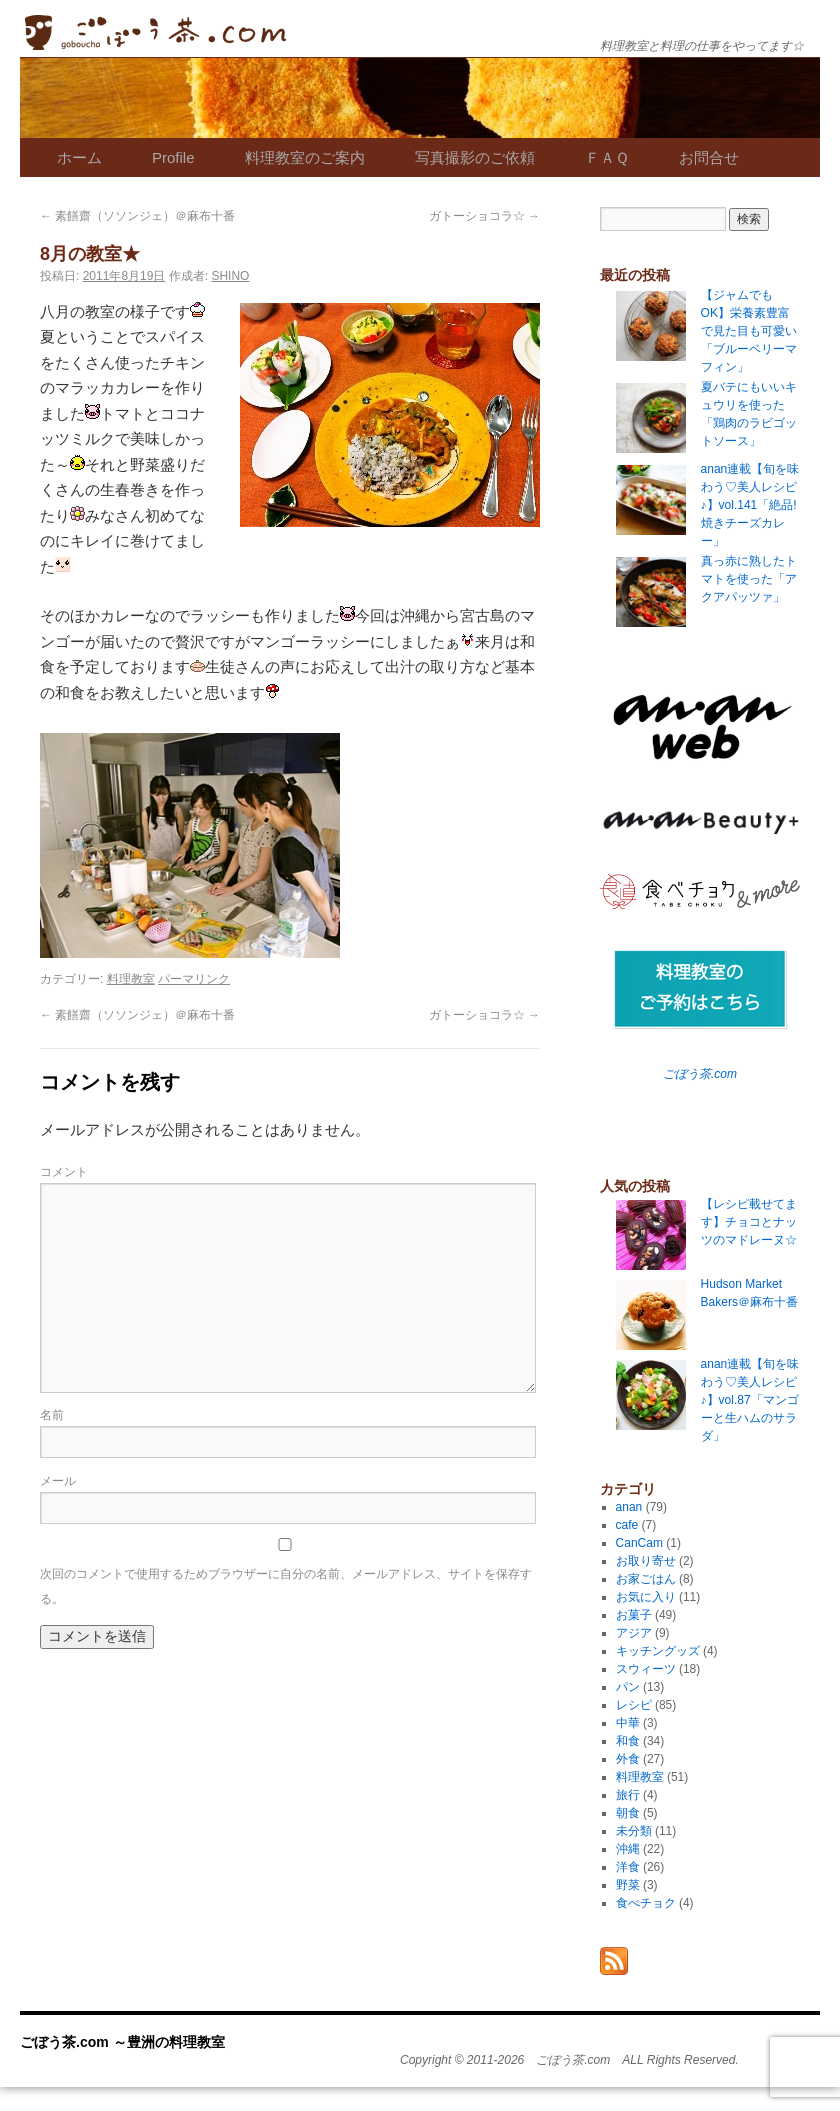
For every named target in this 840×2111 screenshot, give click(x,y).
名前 (52, 1415)
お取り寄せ (646, 1561)
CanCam (639, 1543)
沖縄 (628, 1849)
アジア (634, 1633)
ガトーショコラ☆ (484, 216)
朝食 (628, 1813)
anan (629, 1507)
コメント (64, 1172)
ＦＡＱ (607, 157)
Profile (173, 157)
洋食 (628, 1867)
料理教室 (131, 979)
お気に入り (646, 1597)
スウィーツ (646, 1669)
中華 (628, 1723)
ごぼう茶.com (700, 1074)
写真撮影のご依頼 (475, 157)
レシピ (634, 1705)
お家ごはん (646, 1579)
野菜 (628, 1885)
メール (58, 1481)
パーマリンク (194, 979)
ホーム (79, 157)
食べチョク (646, 1903)
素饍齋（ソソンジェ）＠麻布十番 (137, 216)
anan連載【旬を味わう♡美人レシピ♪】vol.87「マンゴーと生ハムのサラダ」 (750, 1400)
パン (628, 1687)
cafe (627, 1525)
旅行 (628, 1795)
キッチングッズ (658, 1651)
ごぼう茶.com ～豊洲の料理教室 (155, 32)
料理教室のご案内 (305, 157)
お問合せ (709, 157)
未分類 (634, 1831)
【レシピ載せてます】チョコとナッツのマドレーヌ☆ (749, 1222)
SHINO (230, 276)
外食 (628, 1759)
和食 (628, 1741)
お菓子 (634, 1615)
